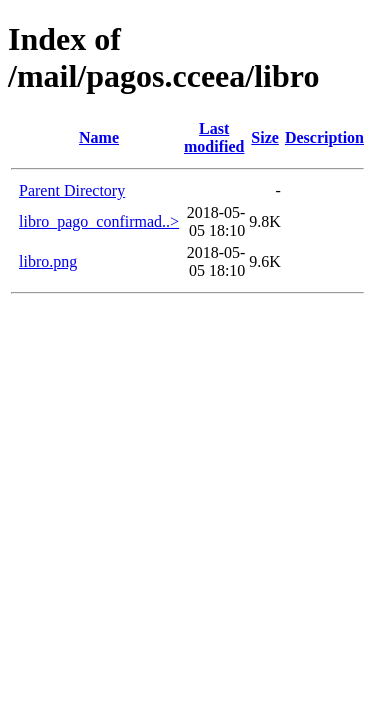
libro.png (48, 261)
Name (99, 137)
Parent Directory (72, 190)
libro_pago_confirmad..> (99, 221)
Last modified (214, 137)
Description (324, 137)
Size (265, 137)
